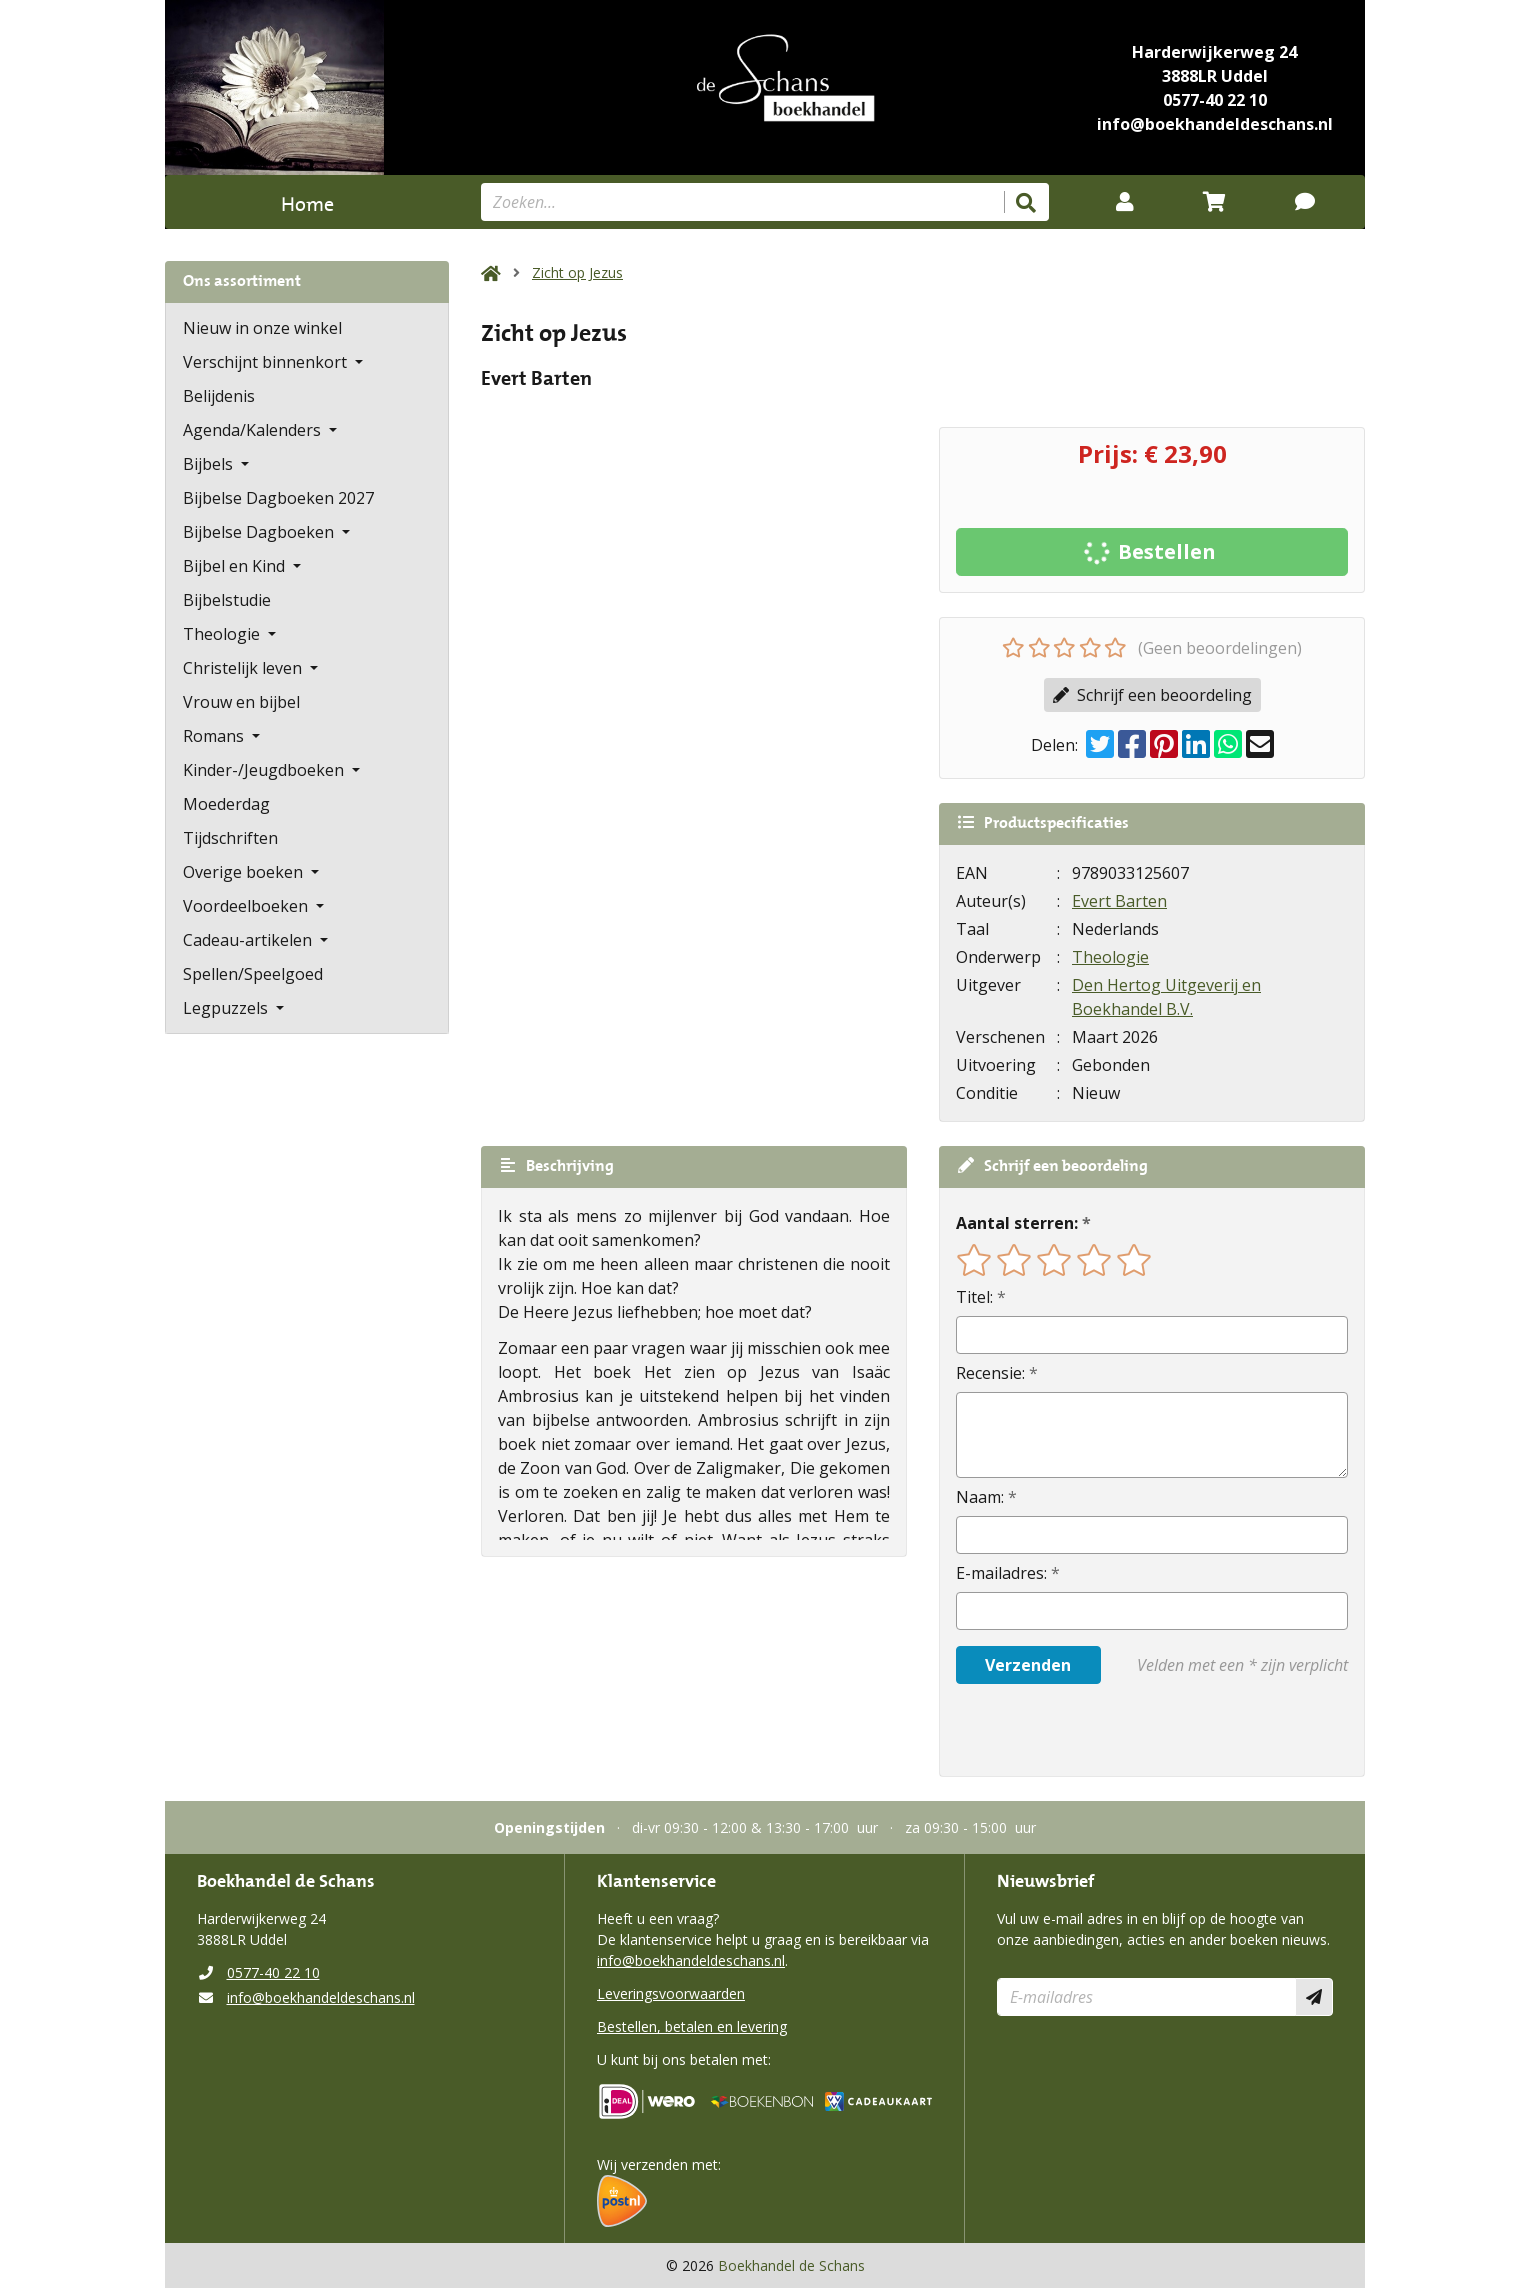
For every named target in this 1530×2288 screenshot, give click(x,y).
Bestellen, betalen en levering (692, 2026)
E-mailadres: (1001, 1573)
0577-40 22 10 (1215, 100)
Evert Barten (1119, 901)
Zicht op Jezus (577, 272)
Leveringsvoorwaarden (671, 1993)
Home (307, 201)
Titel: (974, 1297)
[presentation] (1084, 1730)
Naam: (980, 1497)
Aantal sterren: (1017, 1223)
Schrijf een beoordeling (1152, 695)
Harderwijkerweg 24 (1214, 52)
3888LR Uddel (1215, 76)
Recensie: (990, 1373)
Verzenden (1028, 1665)
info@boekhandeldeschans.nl (1215, 124)
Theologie (1110, 957)
